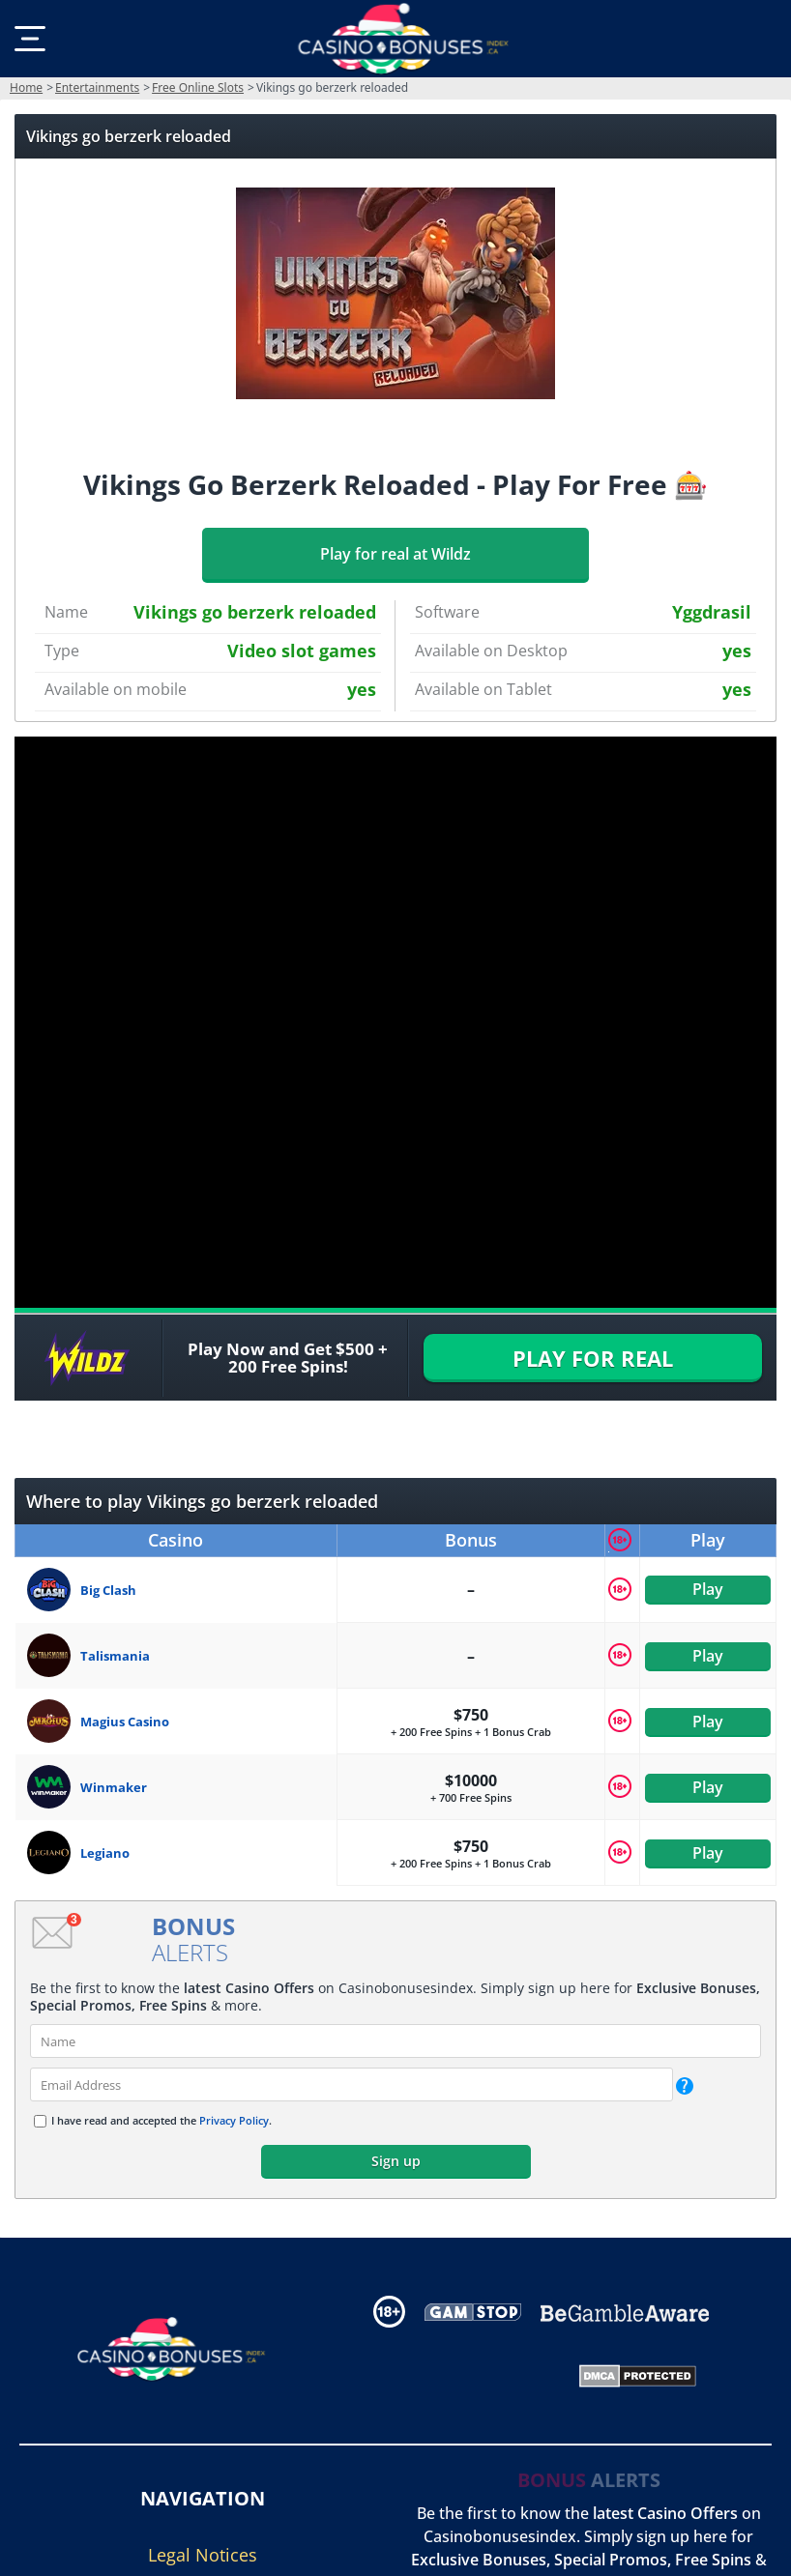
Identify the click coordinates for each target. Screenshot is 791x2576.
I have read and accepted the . (161, 2120)
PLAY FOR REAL (593, 1358)
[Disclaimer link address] (473, 2312)
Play (707, 1589)
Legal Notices (202, 2554)
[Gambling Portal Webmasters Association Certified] (458, 2374)
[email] (351, 2084)
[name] (395, 2041)
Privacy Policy (234, 2120)
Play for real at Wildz (395, 553)
